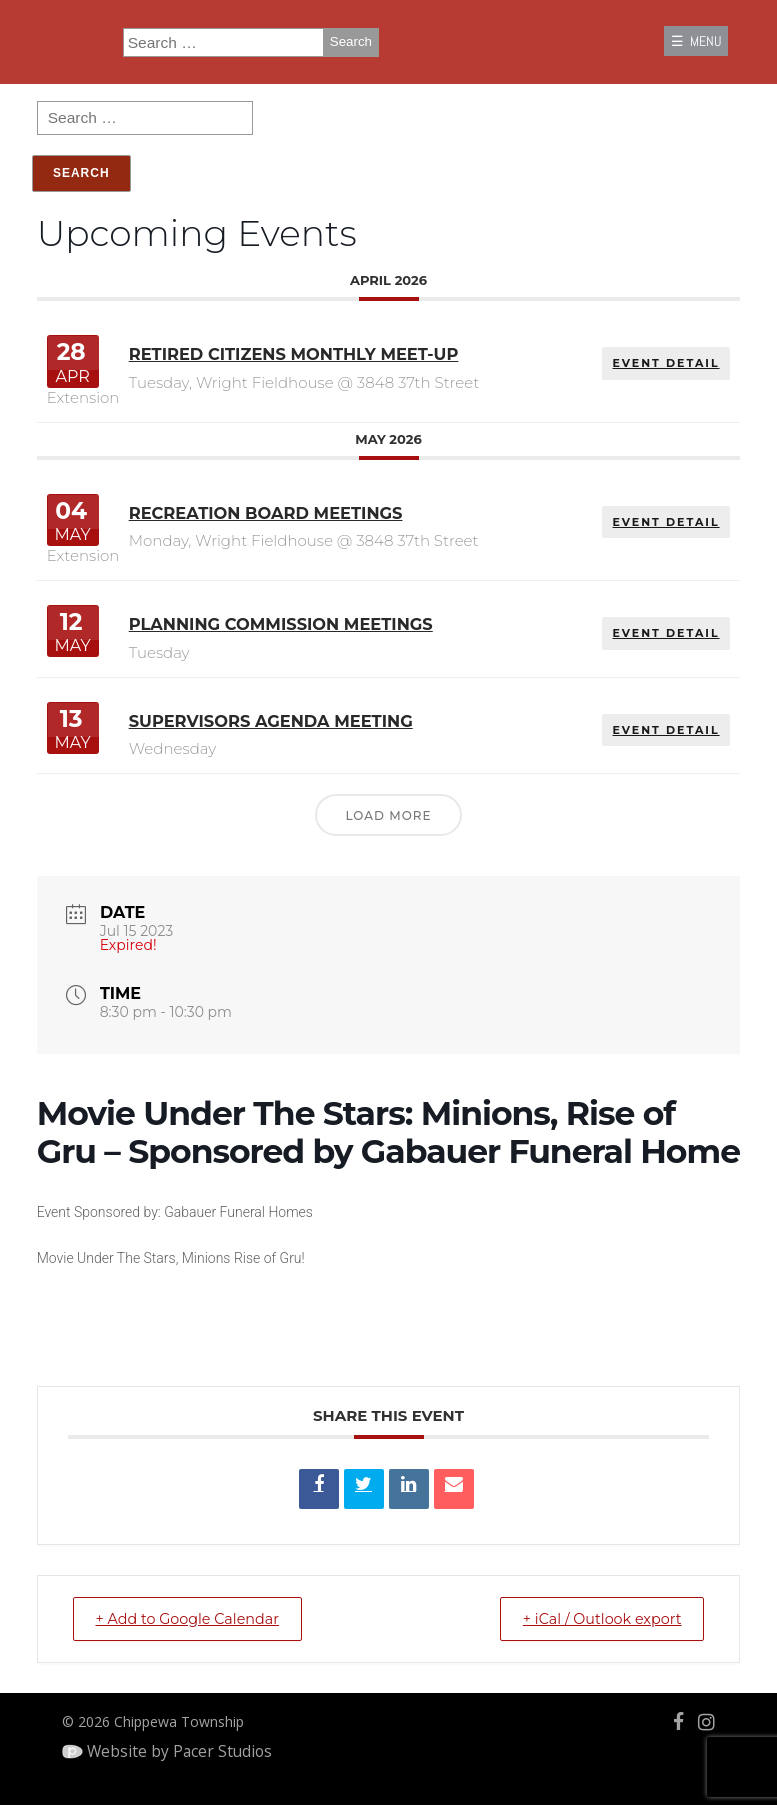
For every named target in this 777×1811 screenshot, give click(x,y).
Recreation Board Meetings (258, 519)
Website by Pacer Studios (181, 1747)
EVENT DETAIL (686, 377)
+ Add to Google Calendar (176, 1611)
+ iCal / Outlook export (614, 1611)
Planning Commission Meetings (275, 617)
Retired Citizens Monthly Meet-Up (289, 374)
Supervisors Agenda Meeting (264, 714)
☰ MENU (686, 46)
